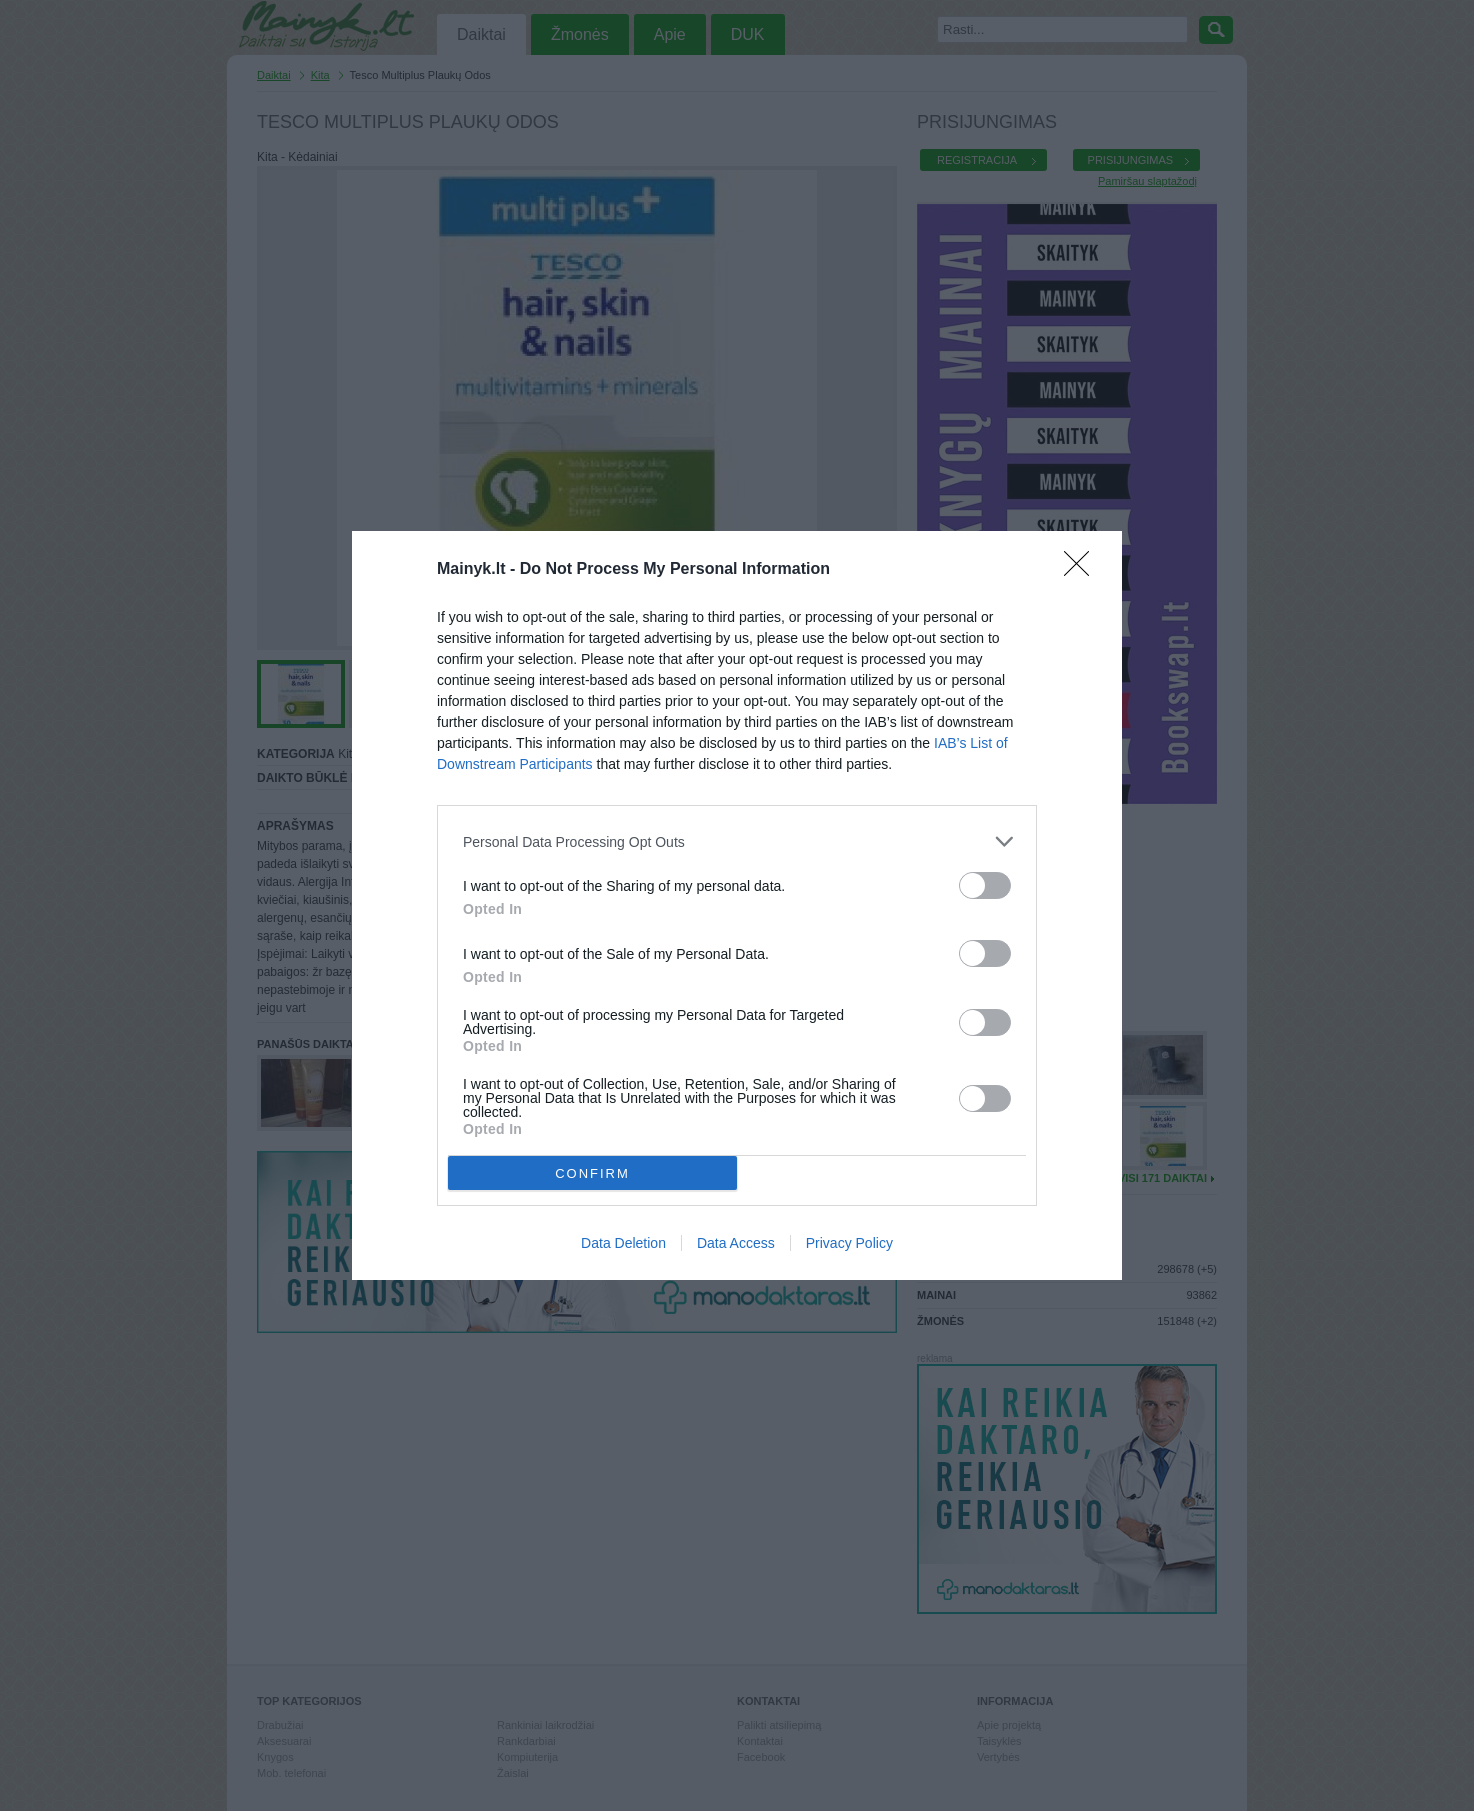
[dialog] (737, 905)
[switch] (985, 885)
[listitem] (737, 841)
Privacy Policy (849, 1243)
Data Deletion (623, 1243)
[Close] (1083, 570)
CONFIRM (592, 1172)
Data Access (736, 1243)
